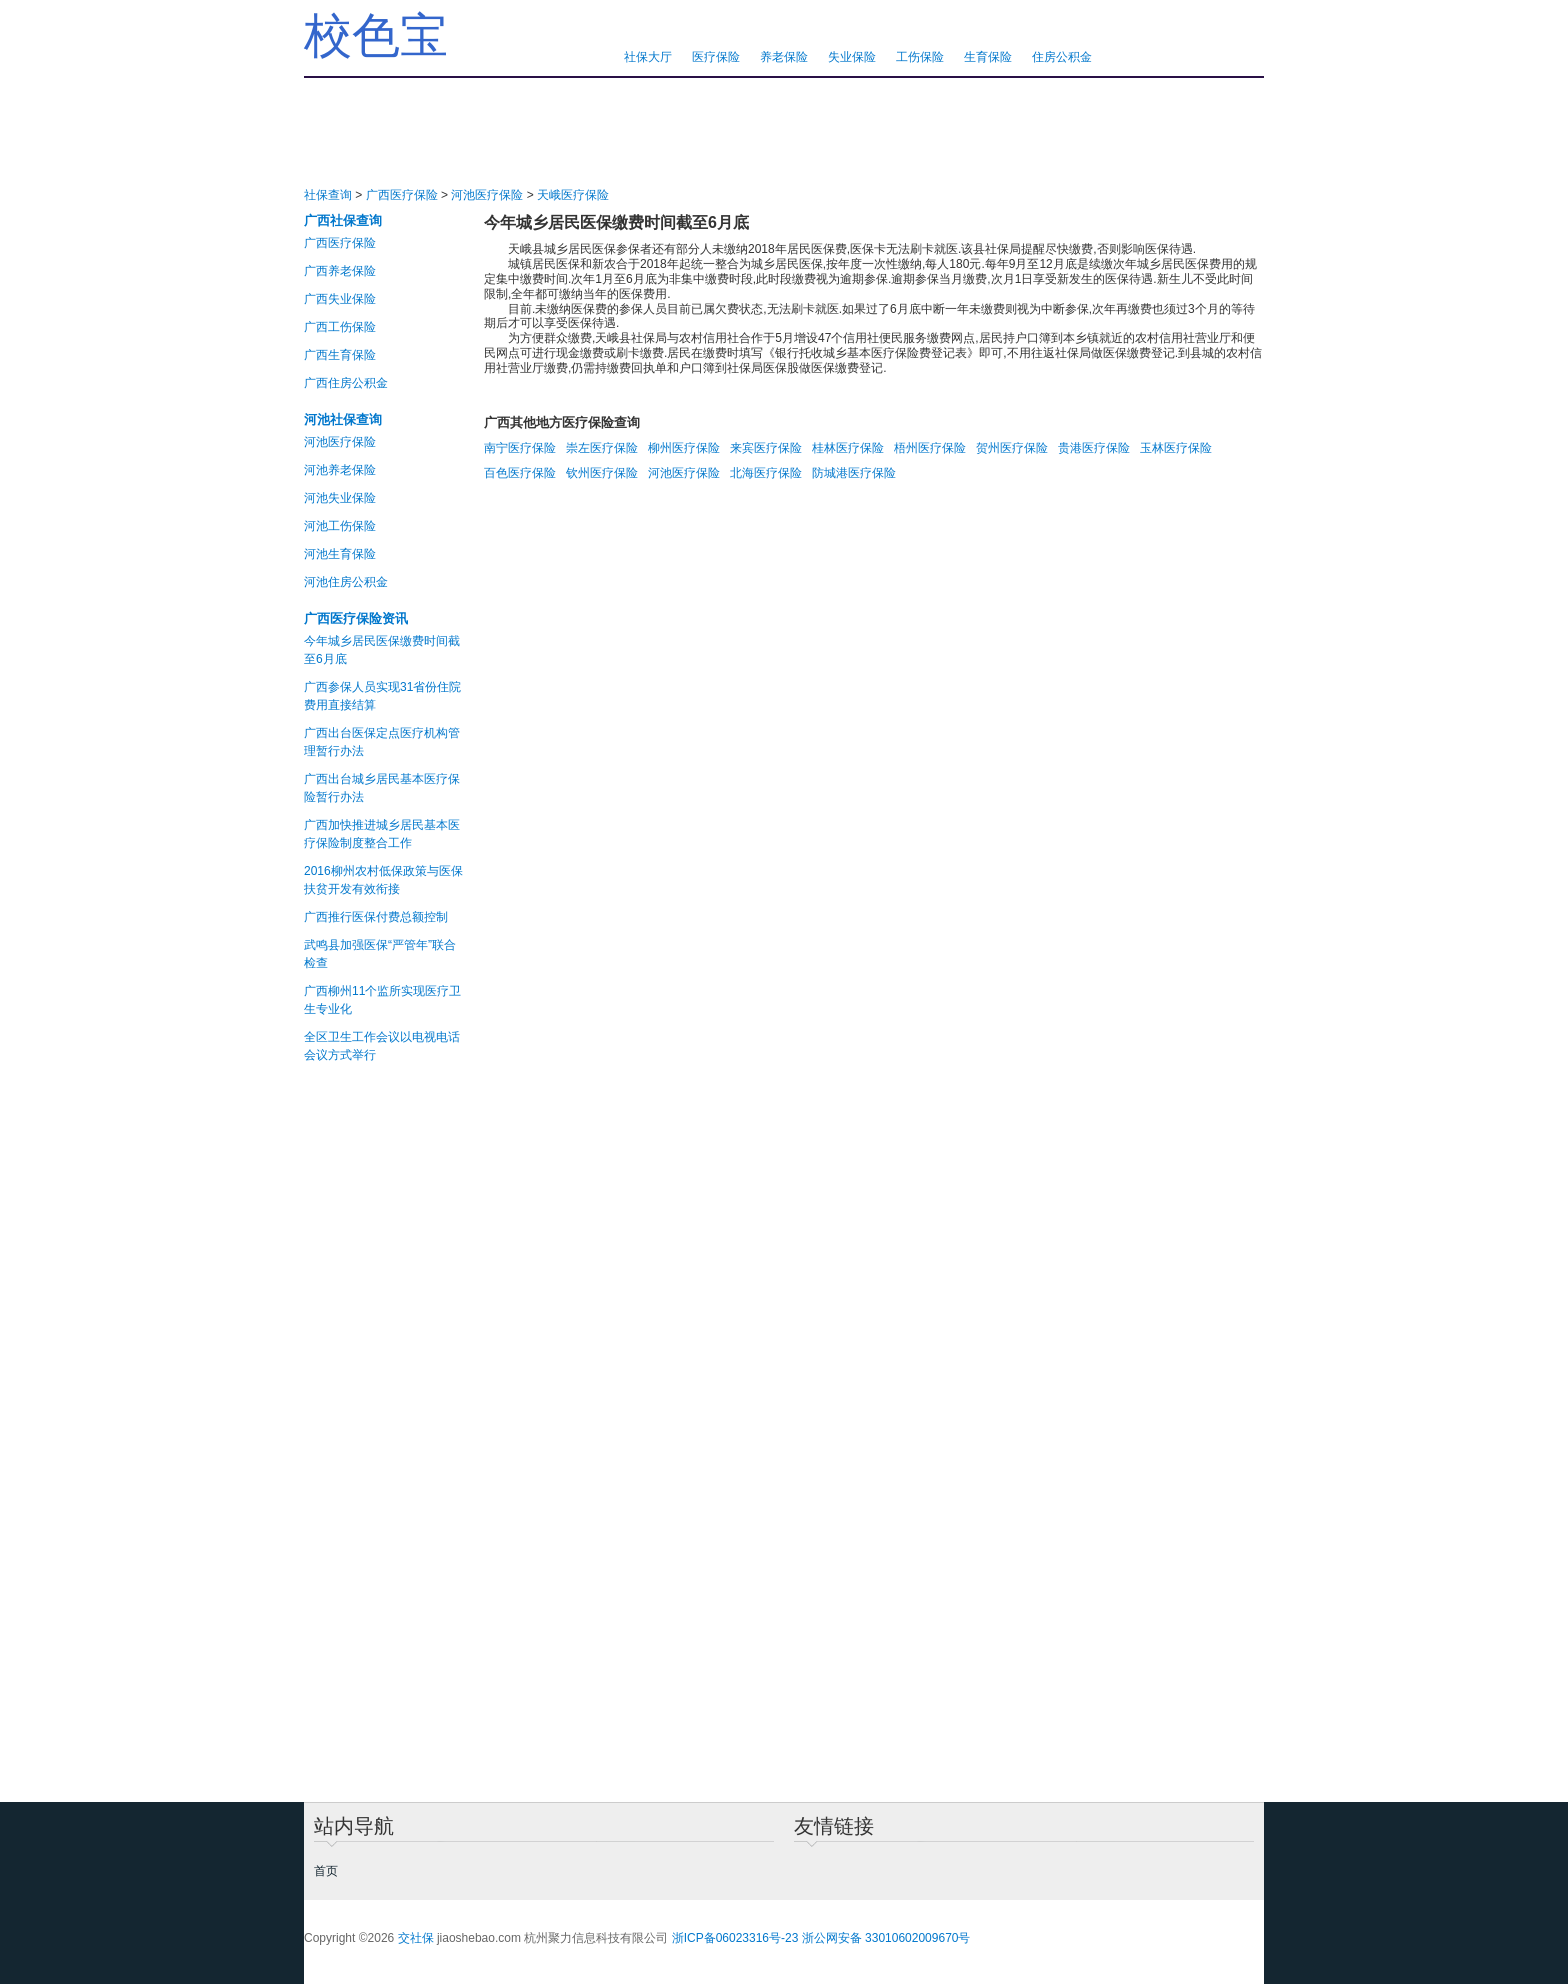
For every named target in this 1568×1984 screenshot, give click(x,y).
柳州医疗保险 (684, 448)
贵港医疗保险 (1094, 448)
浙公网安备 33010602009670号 (886, 1938)
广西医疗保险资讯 (356, 618)
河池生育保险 (340, 554)
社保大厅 (648, 57)
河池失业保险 (340, 498)
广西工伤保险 (340, 327)
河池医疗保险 (487, 195)
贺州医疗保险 (1012, 448)
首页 (326, 1871)
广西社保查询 (343, 220)
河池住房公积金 (346, 582)
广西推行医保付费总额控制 (376, 917)
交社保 (416, 1938)
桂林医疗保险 (848, 448)
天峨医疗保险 (573, 195)
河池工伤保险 (340, 526)
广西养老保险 (340, 271)
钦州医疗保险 (602, 473)
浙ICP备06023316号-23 (735, 1938)
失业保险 (852, 57)
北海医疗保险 (766, 473)
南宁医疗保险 (520, 448)
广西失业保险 (340, 299)
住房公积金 (1062, 57)
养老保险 (784, 57)
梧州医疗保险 (930, 448)
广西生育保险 (340, 355)
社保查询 (328, 195)
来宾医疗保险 (766, 448)
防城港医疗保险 (854, 473)
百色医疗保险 (520, 473)
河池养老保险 (340, 470)
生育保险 (988, 57)
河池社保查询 (343, 419)
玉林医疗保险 (1176, 448)
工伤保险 (920, 57)
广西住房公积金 (346, 383)
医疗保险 (716, 57)
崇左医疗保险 (602, 448)
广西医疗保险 (402, 195)
